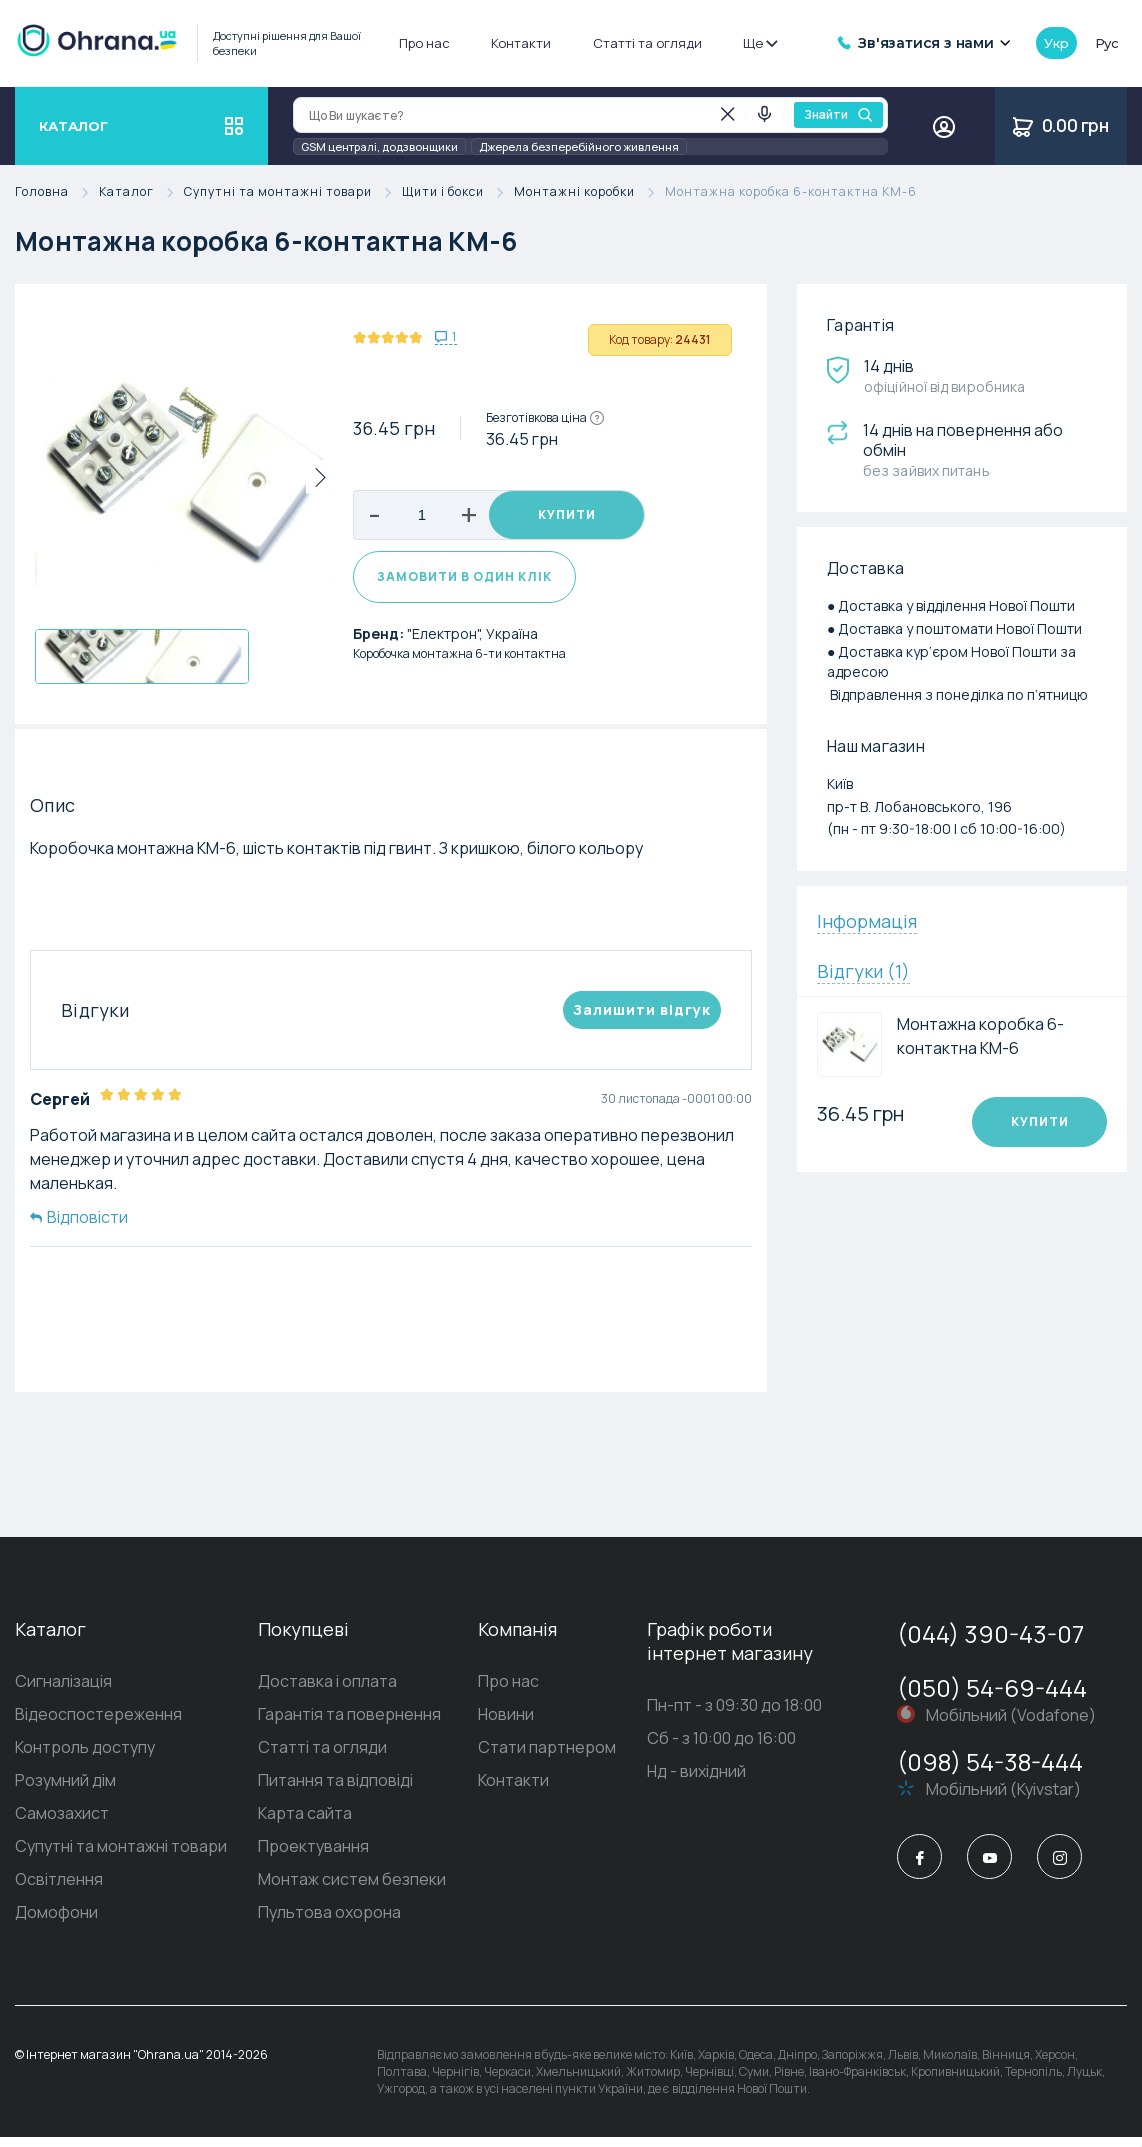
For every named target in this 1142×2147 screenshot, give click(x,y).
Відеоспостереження (98, 1724)
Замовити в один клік (464, 587)
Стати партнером (547, 1757)
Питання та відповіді (335, 1790)
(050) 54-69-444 (992, 1697)
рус (1107, 43)
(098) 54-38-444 (990, 1771)
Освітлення (59, 1889)
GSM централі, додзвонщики (379, 146)
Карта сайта (305, 1823)
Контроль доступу (85, 1757)
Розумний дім (65, 1790)
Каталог (141, 192)
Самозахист (62, 1823)
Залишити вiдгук (642, 1019)
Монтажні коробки (589, 192)
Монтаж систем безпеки (352, 1889)
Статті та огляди (647, 43)
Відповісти (79, 1227)
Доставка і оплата (327, 1691)
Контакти (521, 43)
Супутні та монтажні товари (293, 192)
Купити (567, 515)
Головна (57, 192)
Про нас (424, 43)
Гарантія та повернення (349, 1724)
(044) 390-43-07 (990, 1643)
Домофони (56, 1922)
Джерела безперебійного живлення (579, 146)
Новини (506, 1724)
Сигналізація (63, 1691)
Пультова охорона (329, 1922)
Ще (759, 43)
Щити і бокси (458, 192)
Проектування (313, 1856)
